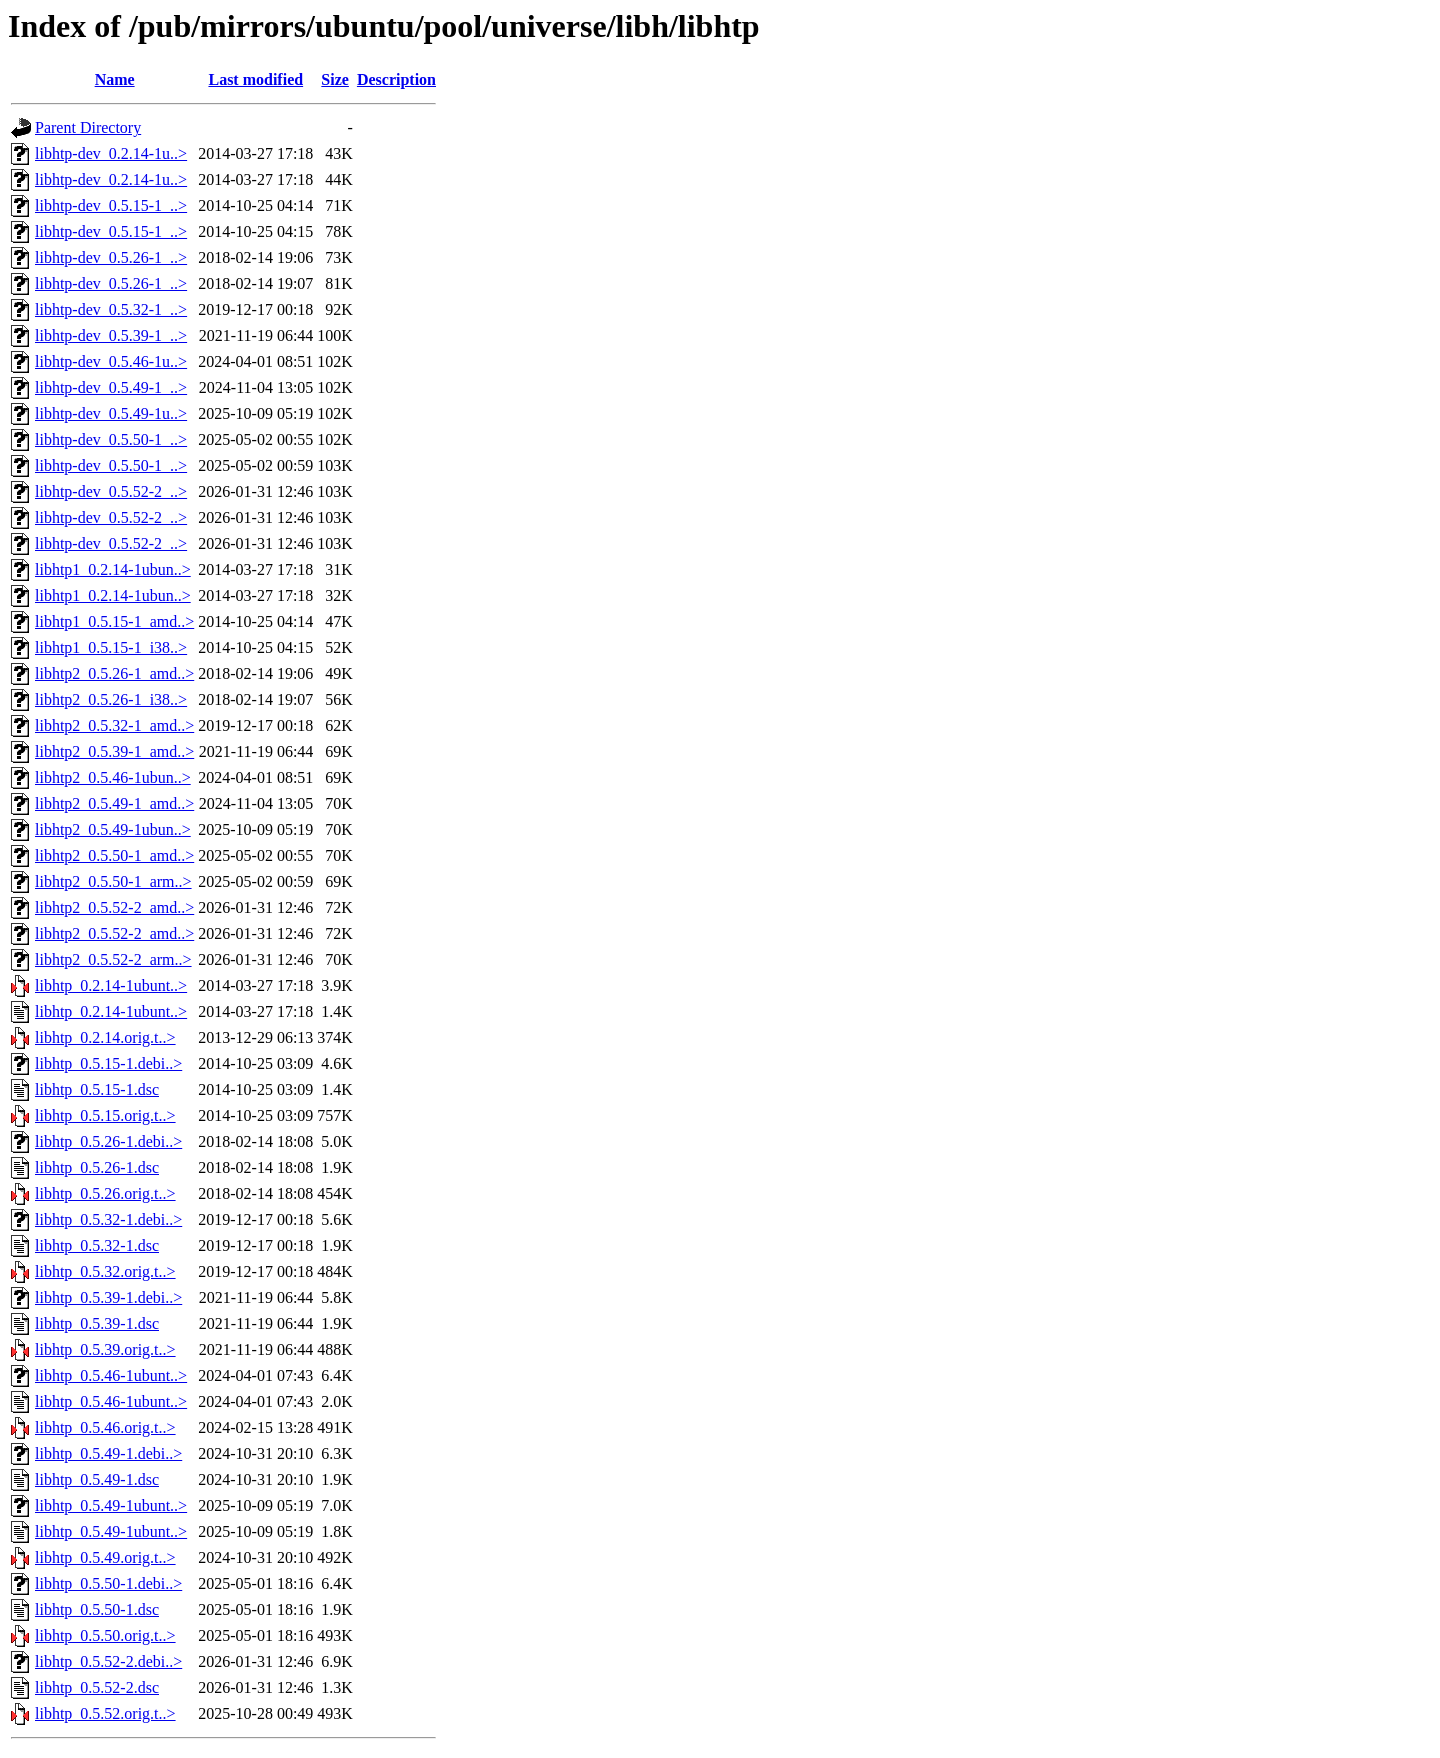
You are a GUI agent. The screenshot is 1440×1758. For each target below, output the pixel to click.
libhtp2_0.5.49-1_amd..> (114, 803)
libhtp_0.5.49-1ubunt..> (111, 1505)
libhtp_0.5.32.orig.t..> (105, 1271)
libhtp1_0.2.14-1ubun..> (113, 569)
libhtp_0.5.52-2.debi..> (108, 1661)
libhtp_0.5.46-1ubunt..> (111, 1375)
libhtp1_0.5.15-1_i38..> (111, 647)
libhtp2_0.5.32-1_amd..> (114, 725)
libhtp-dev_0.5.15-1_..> (111, 205)
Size (335, 79)
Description (396, 79)
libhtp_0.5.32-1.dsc (97, 1245)
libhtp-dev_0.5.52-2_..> (111, 491)
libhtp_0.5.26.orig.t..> (105, 1193)
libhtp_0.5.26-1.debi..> (108, 1141)
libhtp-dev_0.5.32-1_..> (111, 309)
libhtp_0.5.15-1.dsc (97, 1089)
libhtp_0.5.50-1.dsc (97, 1609)
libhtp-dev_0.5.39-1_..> (111, 335)
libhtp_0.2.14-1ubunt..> (111, 985)
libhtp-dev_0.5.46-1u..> (111, 361)
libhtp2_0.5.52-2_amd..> (114, 907)
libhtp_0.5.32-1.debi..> (108, 1219)
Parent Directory (88, 127)
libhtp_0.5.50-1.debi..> (108, 1583)
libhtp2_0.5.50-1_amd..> (114, 855)
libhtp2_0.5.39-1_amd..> (114, 751)
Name (115, 79)
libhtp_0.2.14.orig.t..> (105, 1037)
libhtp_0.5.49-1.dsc (97, 1479)
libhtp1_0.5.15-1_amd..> (114, 621)
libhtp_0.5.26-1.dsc (97, 1167)
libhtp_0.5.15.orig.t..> (105, 1115)
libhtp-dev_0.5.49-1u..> (111, 413)
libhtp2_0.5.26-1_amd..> (114, 673)
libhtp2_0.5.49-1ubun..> (113, 829)
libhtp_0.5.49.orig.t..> (105, 1557)
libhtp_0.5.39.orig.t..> (105, 1349)
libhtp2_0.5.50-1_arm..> (113, 881)
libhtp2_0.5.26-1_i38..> (111, 699)
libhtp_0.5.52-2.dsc (97, 1687)
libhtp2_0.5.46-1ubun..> (113, 777)
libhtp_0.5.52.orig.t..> (105, 1713)
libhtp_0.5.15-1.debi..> (108, 1063)
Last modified (255, 79)
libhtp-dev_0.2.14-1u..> (111, 153)
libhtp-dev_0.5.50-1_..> (111, 439)
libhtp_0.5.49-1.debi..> (108, 1453)
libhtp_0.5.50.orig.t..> (105, 1635)
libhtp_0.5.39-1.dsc (97, 1323)
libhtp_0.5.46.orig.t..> (105, 1427)
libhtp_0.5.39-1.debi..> (108, 1297)
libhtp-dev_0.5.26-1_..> (111, 257)
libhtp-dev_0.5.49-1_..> (111, 387)
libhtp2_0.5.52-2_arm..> (113, 959)
